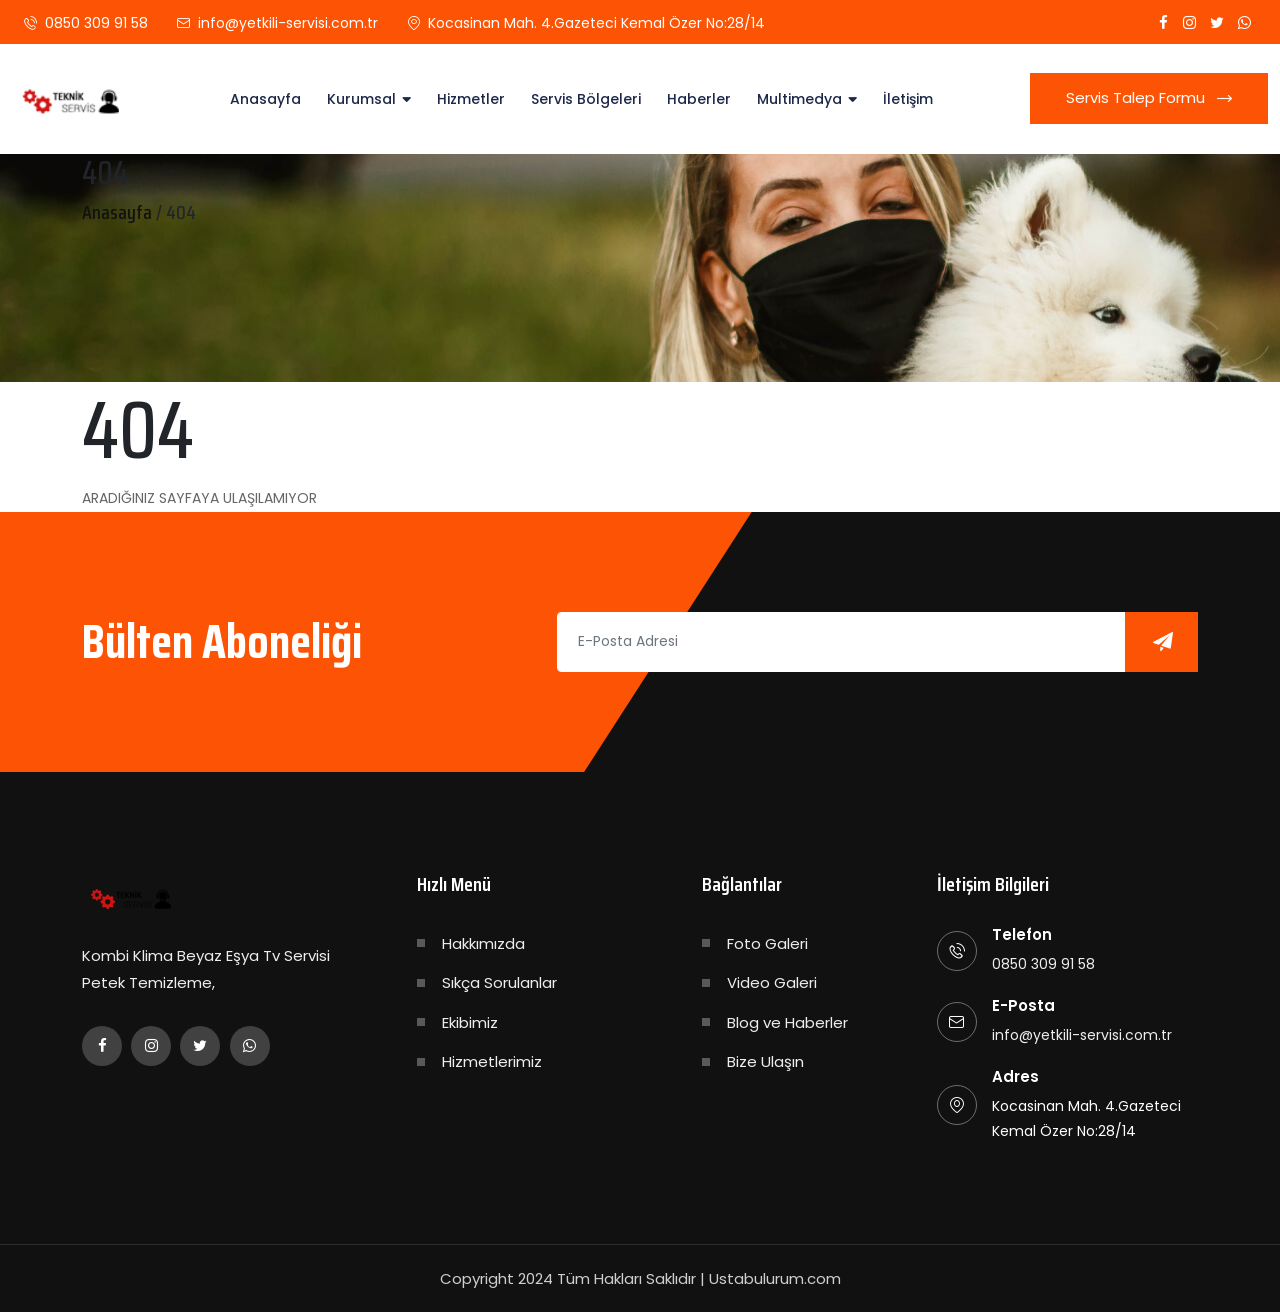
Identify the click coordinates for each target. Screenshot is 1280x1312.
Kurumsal (361, 99)
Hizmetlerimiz (492, 1061)
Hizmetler (471, 99)
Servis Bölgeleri (586, 99)
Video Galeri (772, 982)
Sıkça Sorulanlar (499, 982)
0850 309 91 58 (96, 23)
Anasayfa (265, 99)
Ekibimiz (470, 1022)
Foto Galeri (767, 943)
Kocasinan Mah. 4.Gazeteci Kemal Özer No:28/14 (596, 23)
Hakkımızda (483, 943)
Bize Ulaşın (765, 1061)
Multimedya (799, 99)
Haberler (699, 99)
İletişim (908, 99)
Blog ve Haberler (787, 1022)
